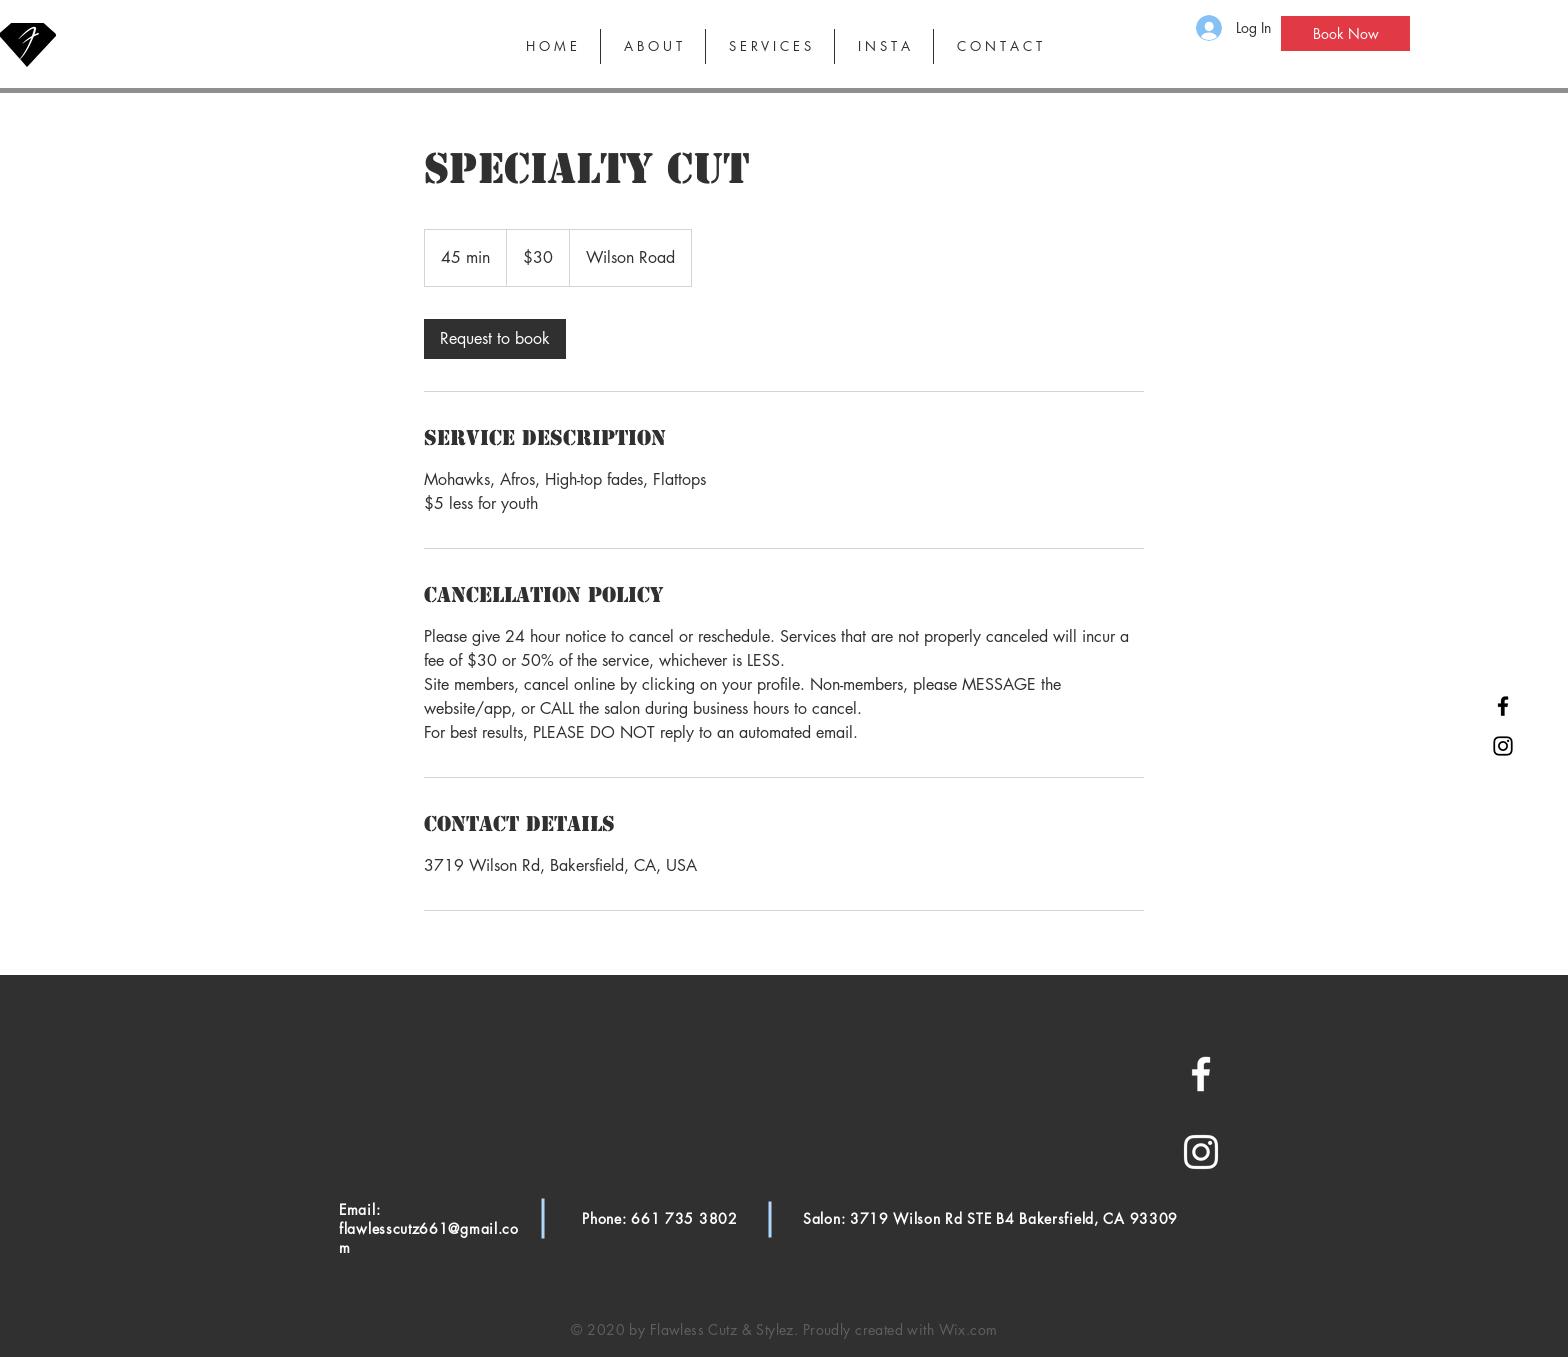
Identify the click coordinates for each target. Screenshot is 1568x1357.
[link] (495, 339)
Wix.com (968, 1329)
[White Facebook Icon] (1201, 1074)
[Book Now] (1345, 33)
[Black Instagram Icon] (1503, 746)
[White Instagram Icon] (1201, 1152)
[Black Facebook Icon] (1503, 706)
